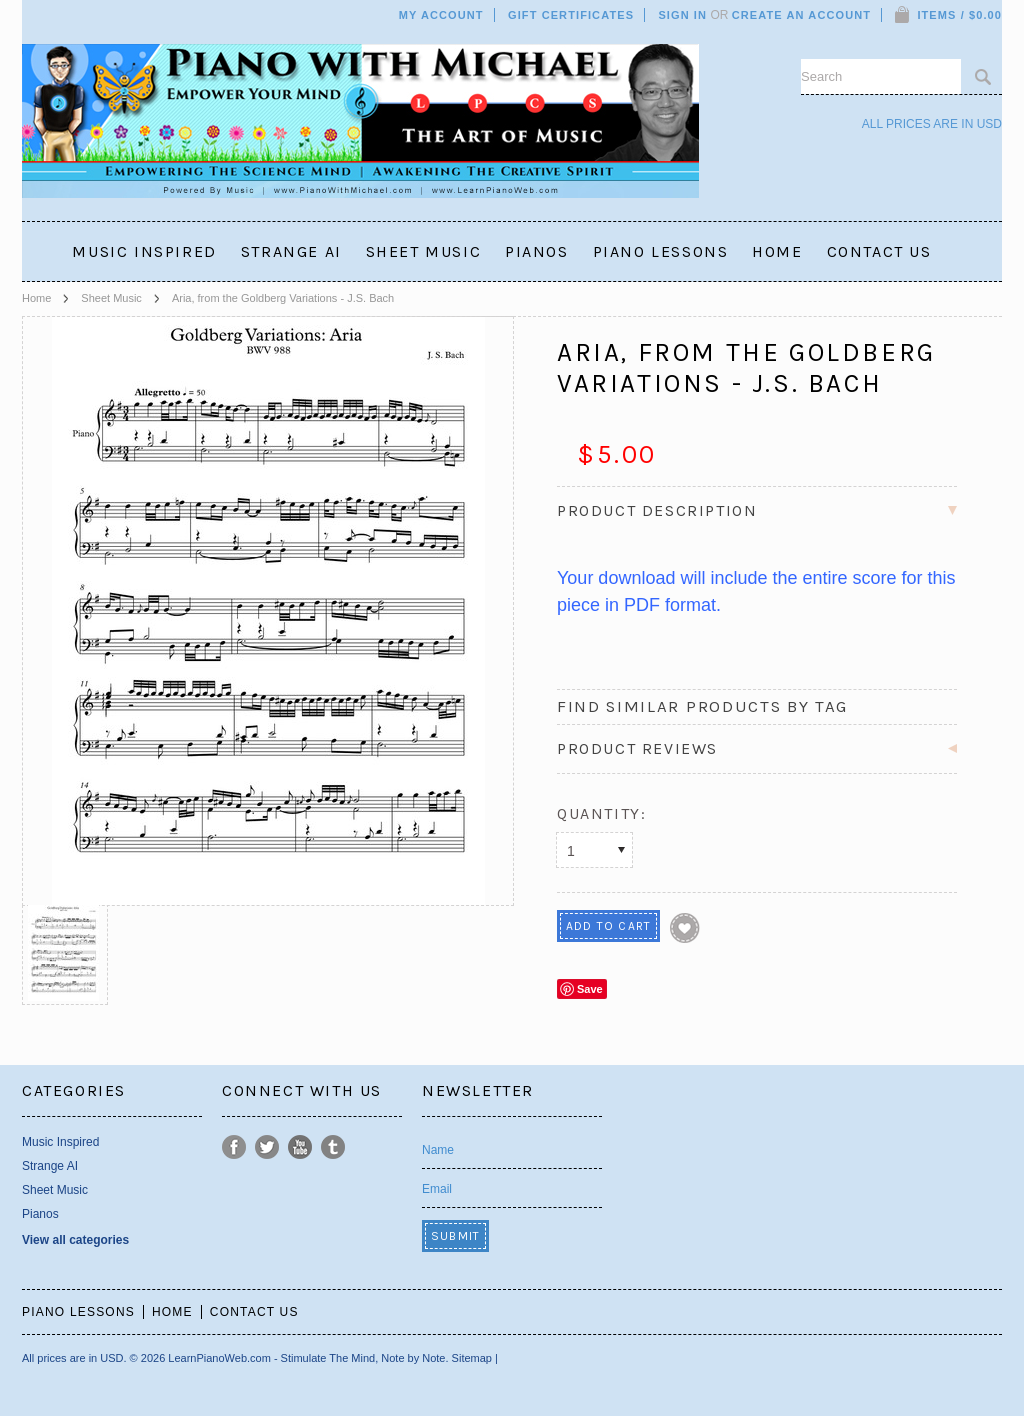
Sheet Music (424, 251)
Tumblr (333, 1147)
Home (36, 298)
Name (438, 1150)
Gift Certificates (571, 15)
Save (590, 989)
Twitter (267, 1147)
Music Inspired (144, 251)
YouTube (300, 1147)
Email (437, 1189)
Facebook (234, 1147)
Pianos (537, 251)
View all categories (75, 1240)
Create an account (801, 15)
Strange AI (291, 251)
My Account (441, 15)
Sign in (682, 15)
